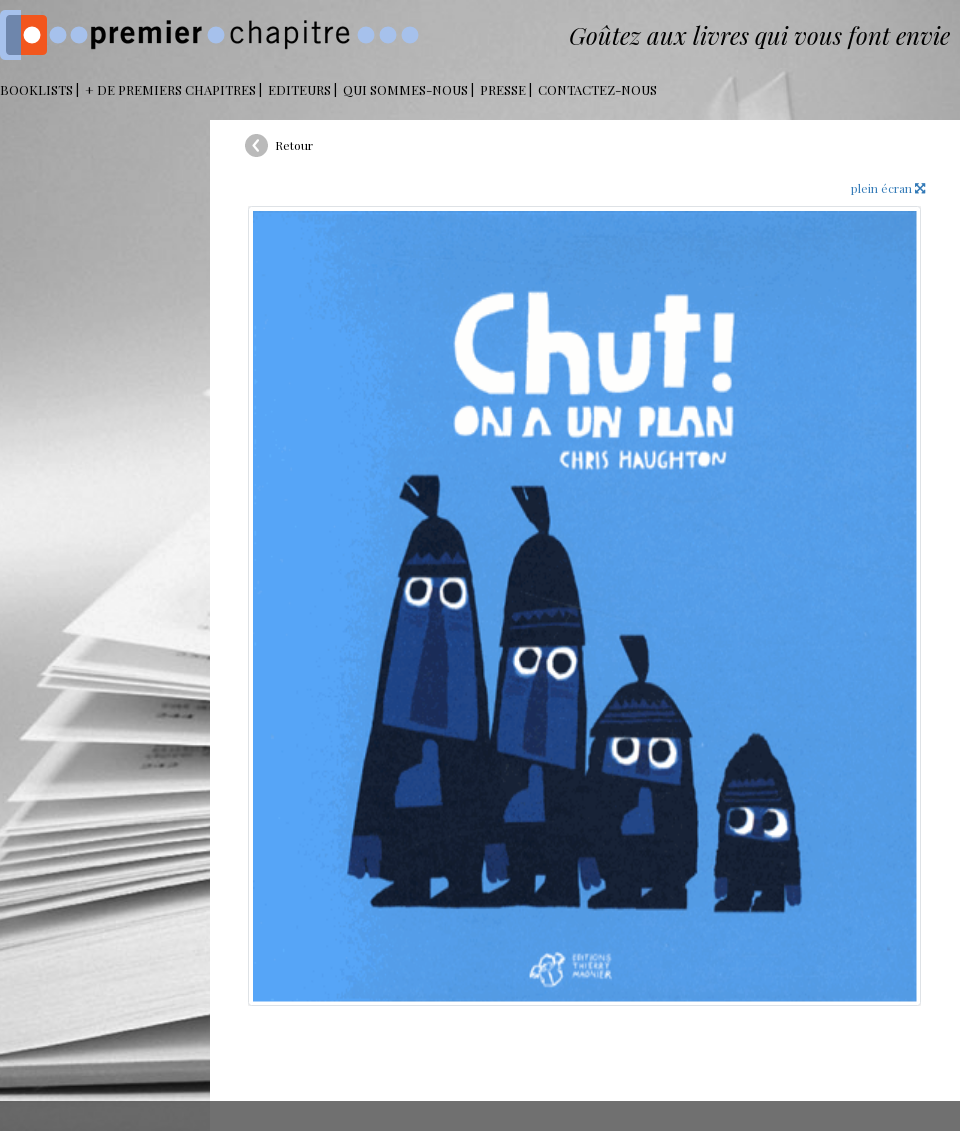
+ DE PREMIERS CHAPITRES (170, 89)
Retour (294, 145)
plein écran (888, 188)
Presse (503, 89)
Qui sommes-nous (405, 89)
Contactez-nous (597, 89)
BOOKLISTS (36, 89)
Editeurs (299, 89)
